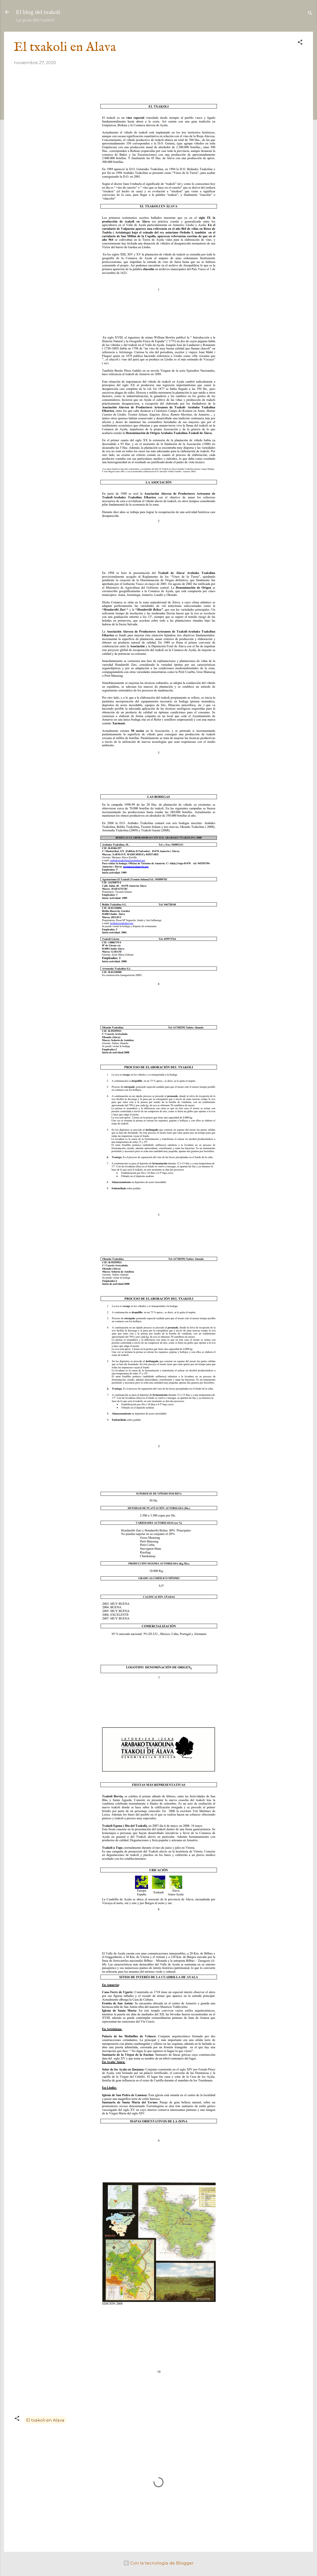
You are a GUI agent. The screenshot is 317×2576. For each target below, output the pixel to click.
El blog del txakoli (38, 12)
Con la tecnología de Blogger (158, 2563)
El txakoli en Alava (45, 2420)
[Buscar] (310, 13)
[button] (300, 43)
